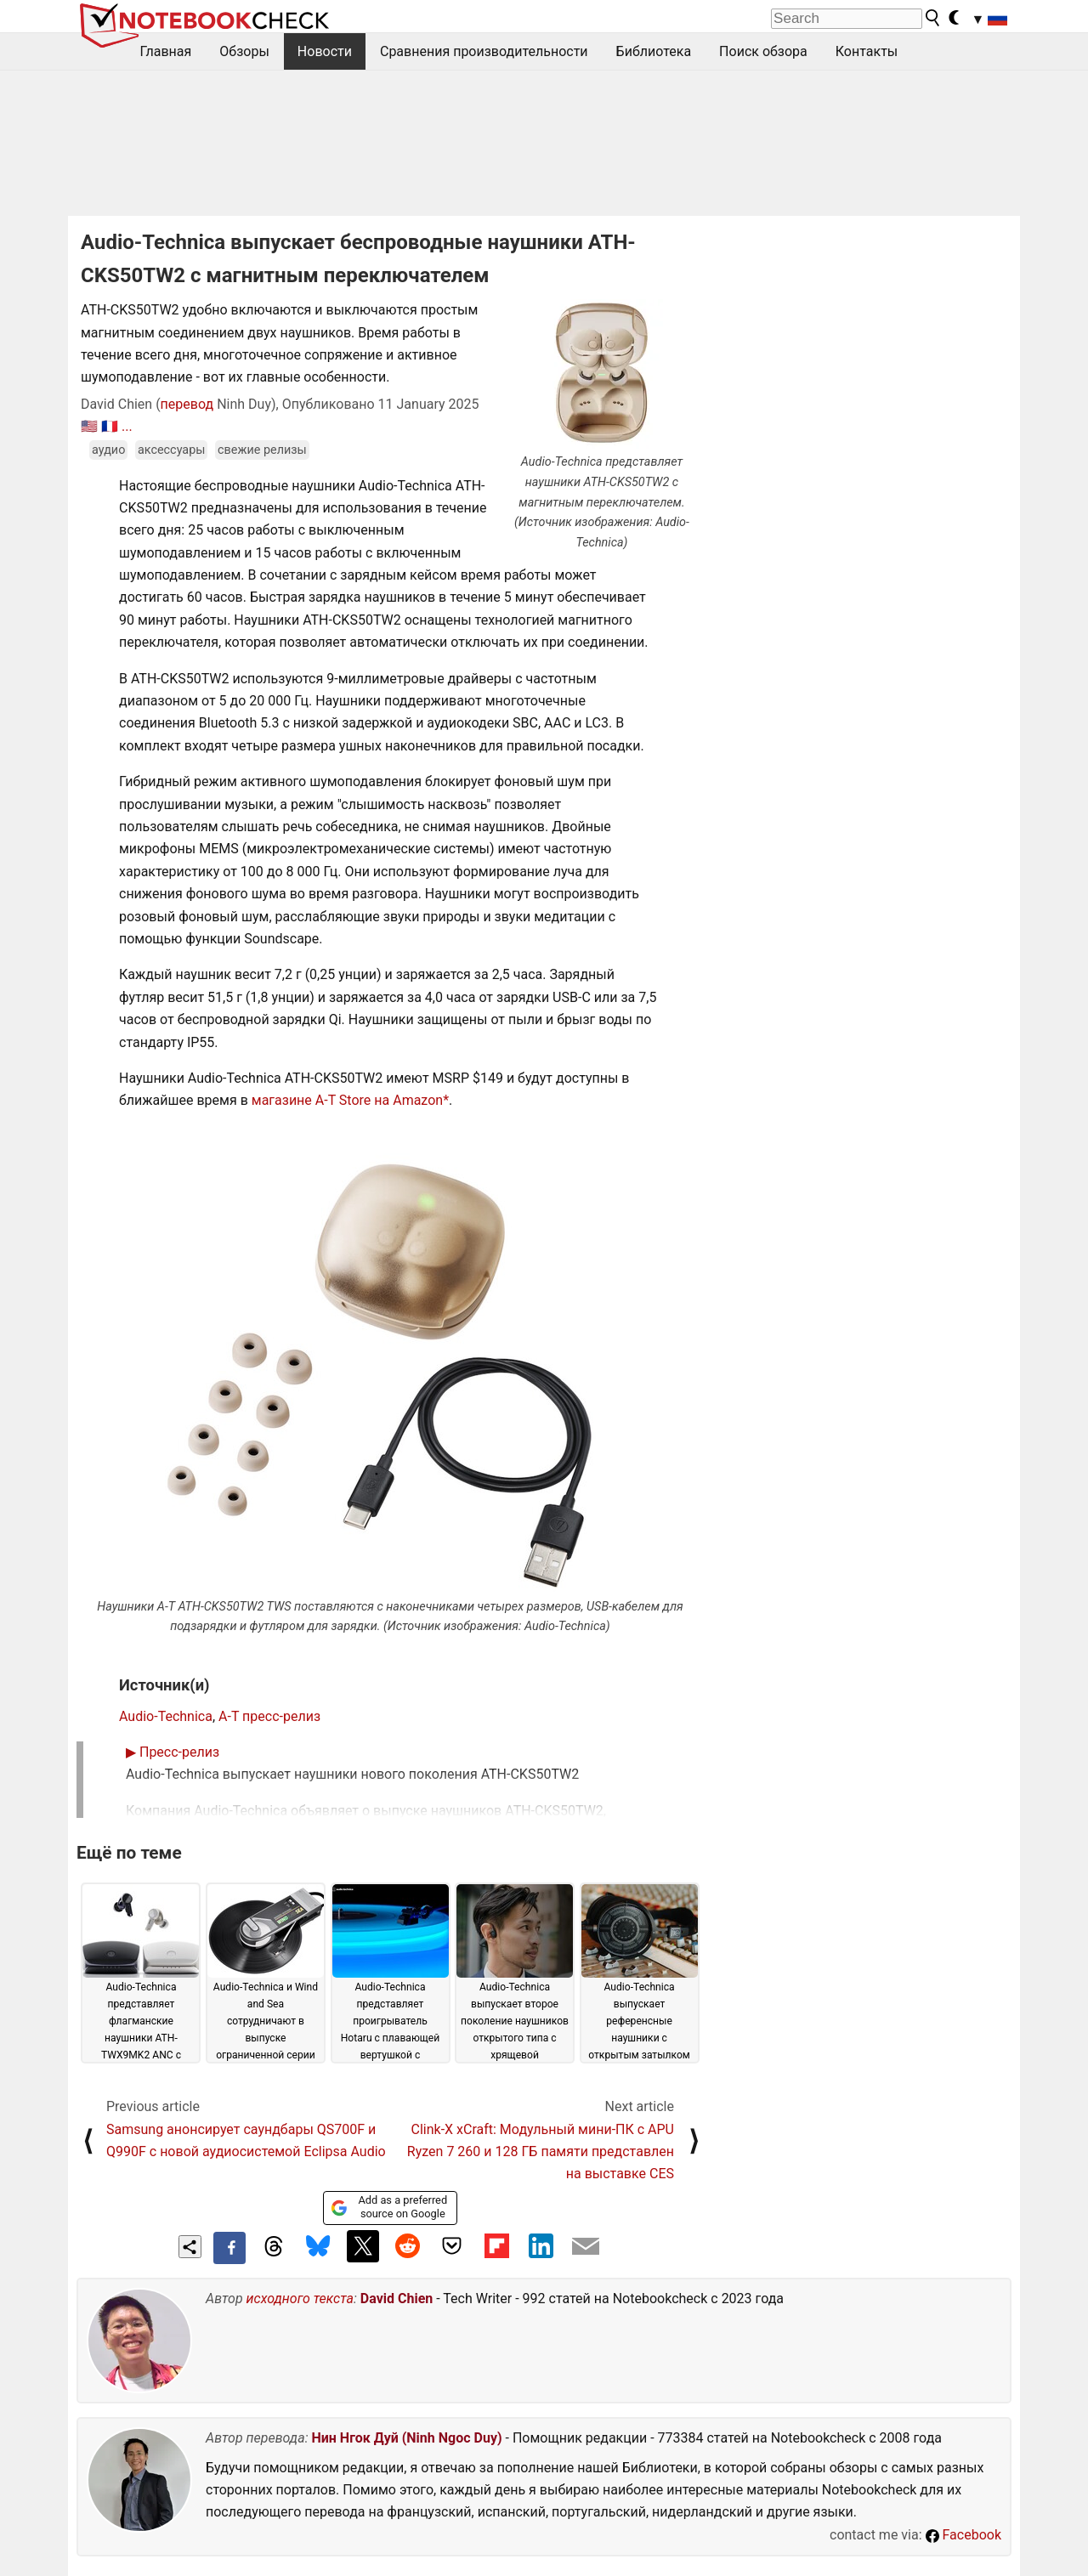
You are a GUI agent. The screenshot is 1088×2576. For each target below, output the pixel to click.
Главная (166, 51)
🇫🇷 (109, 426)
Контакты (867, 51)
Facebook (963, 2535)
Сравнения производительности (484, 51)
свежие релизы (262, 450)
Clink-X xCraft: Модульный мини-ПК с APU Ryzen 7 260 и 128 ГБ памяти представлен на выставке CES (540, 2152)
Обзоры (244, 51)
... (127, 426)
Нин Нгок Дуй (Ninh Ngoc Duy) (406, 2438)
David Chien (396, 2298)
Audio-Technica (165, 1716)
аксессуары (172, 450)
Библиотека (654, 51)
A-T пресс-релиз (269, 1716)
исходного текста (300, 2298)
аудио (108, 450)
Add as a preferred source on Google (389, 2207)
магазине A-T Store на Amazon (347, 1100)
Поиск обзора (763, 51)
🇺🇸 (89, 426)
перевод (187, 404)
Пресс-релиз (172, 1752)
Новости (325, 51)
